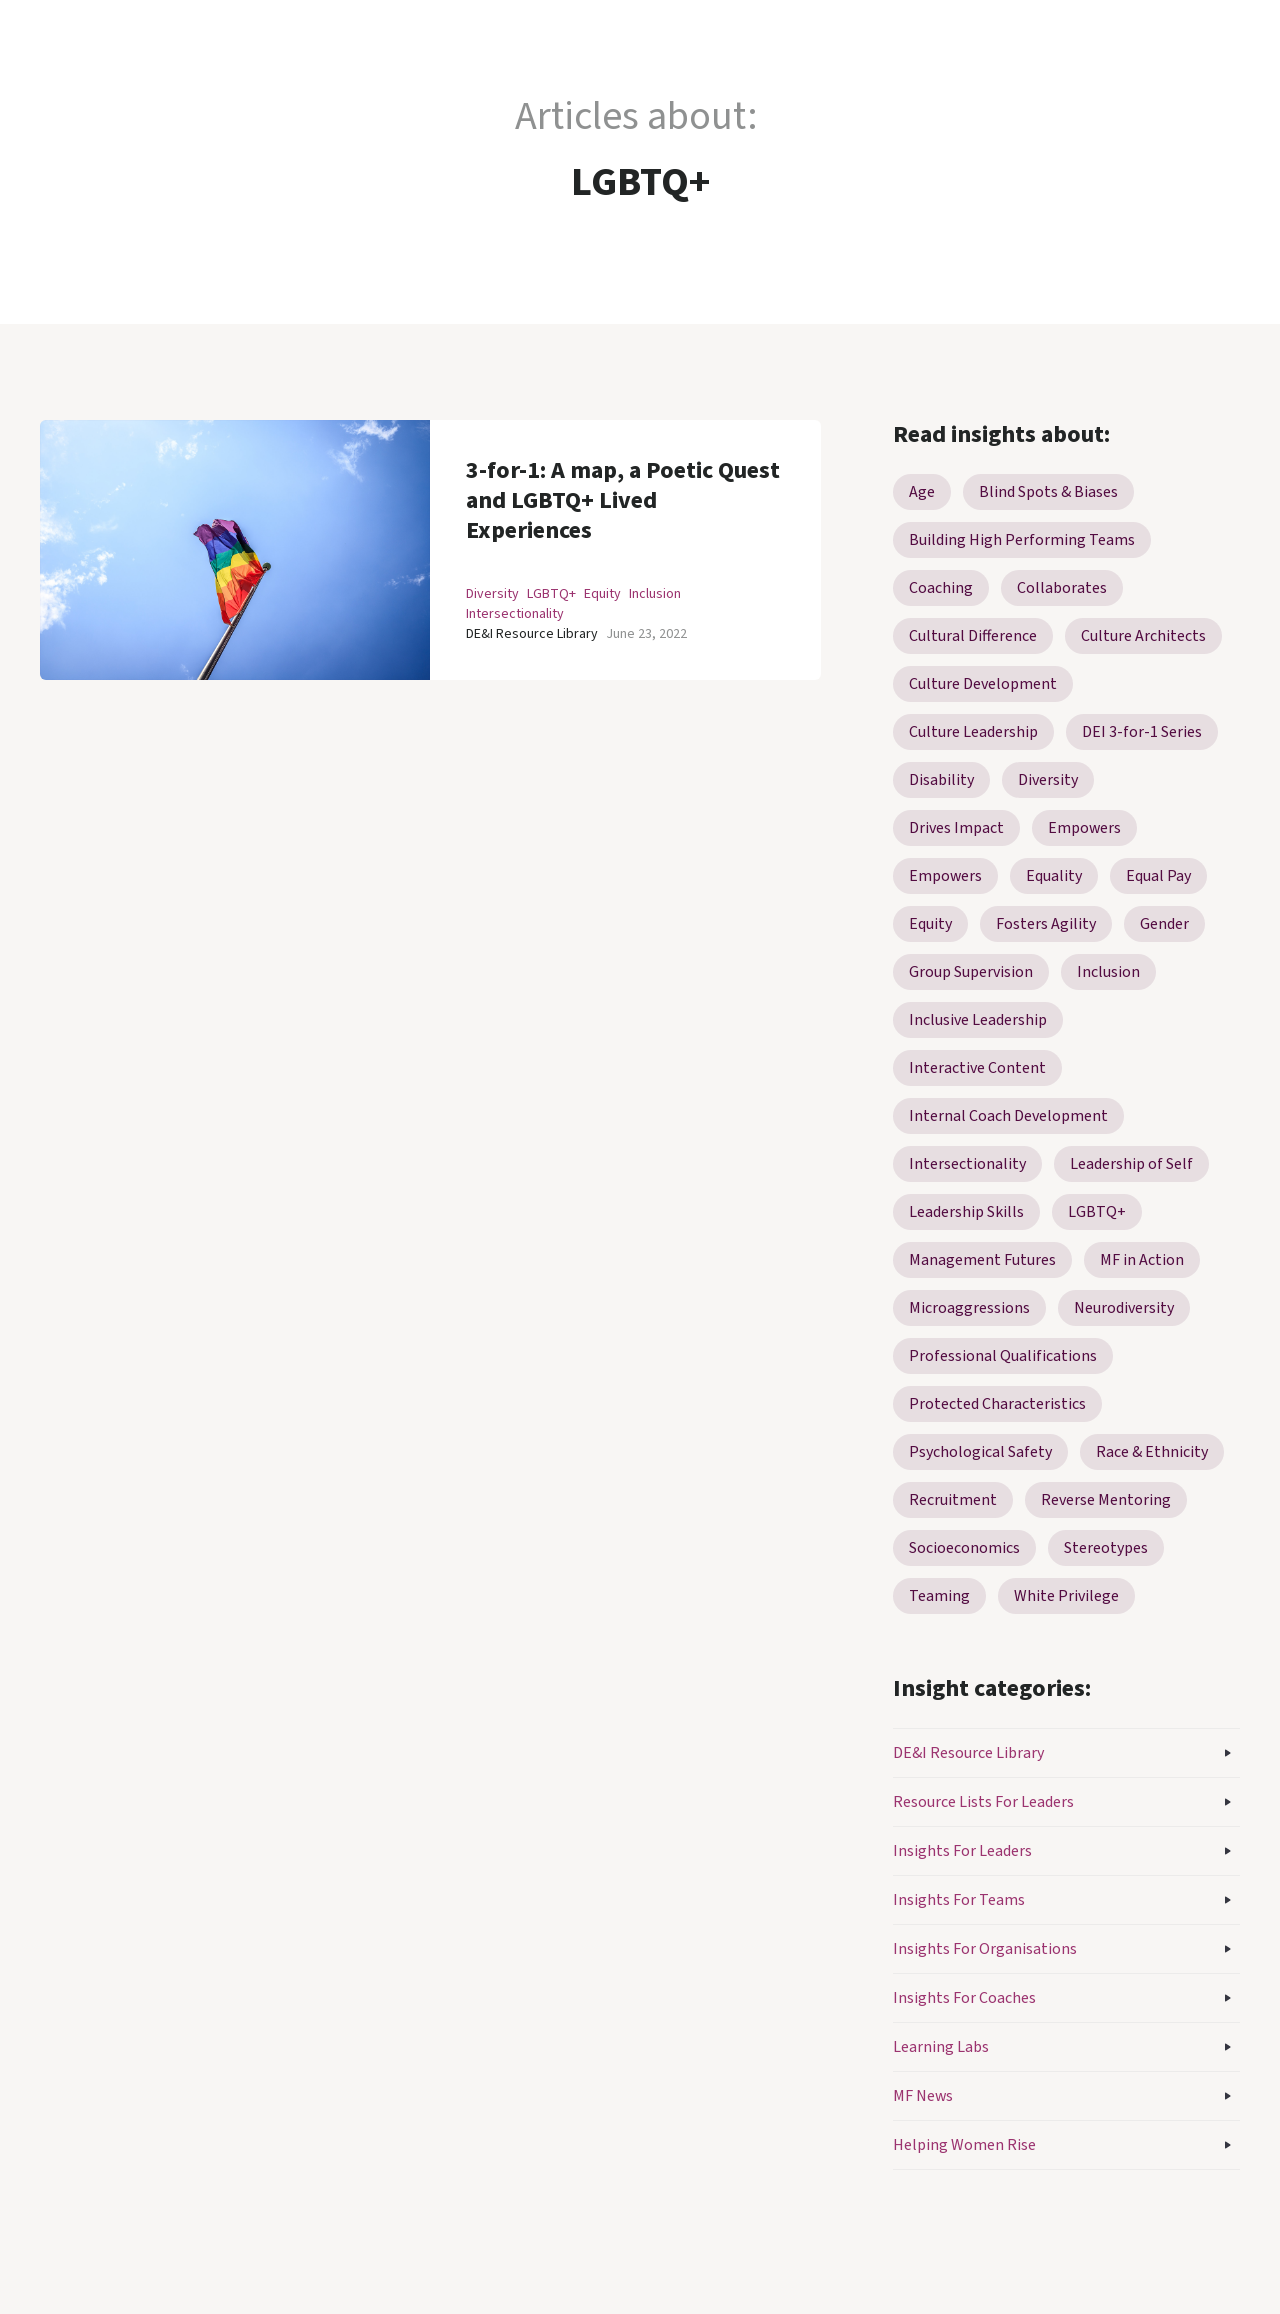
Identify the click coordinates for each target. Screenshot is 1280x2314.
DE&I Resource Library (532, 634)
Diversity (492, 594)
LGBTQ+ (551, 594)
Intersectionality (515, 614)
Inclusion (655, 594)
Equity (602, 594)
